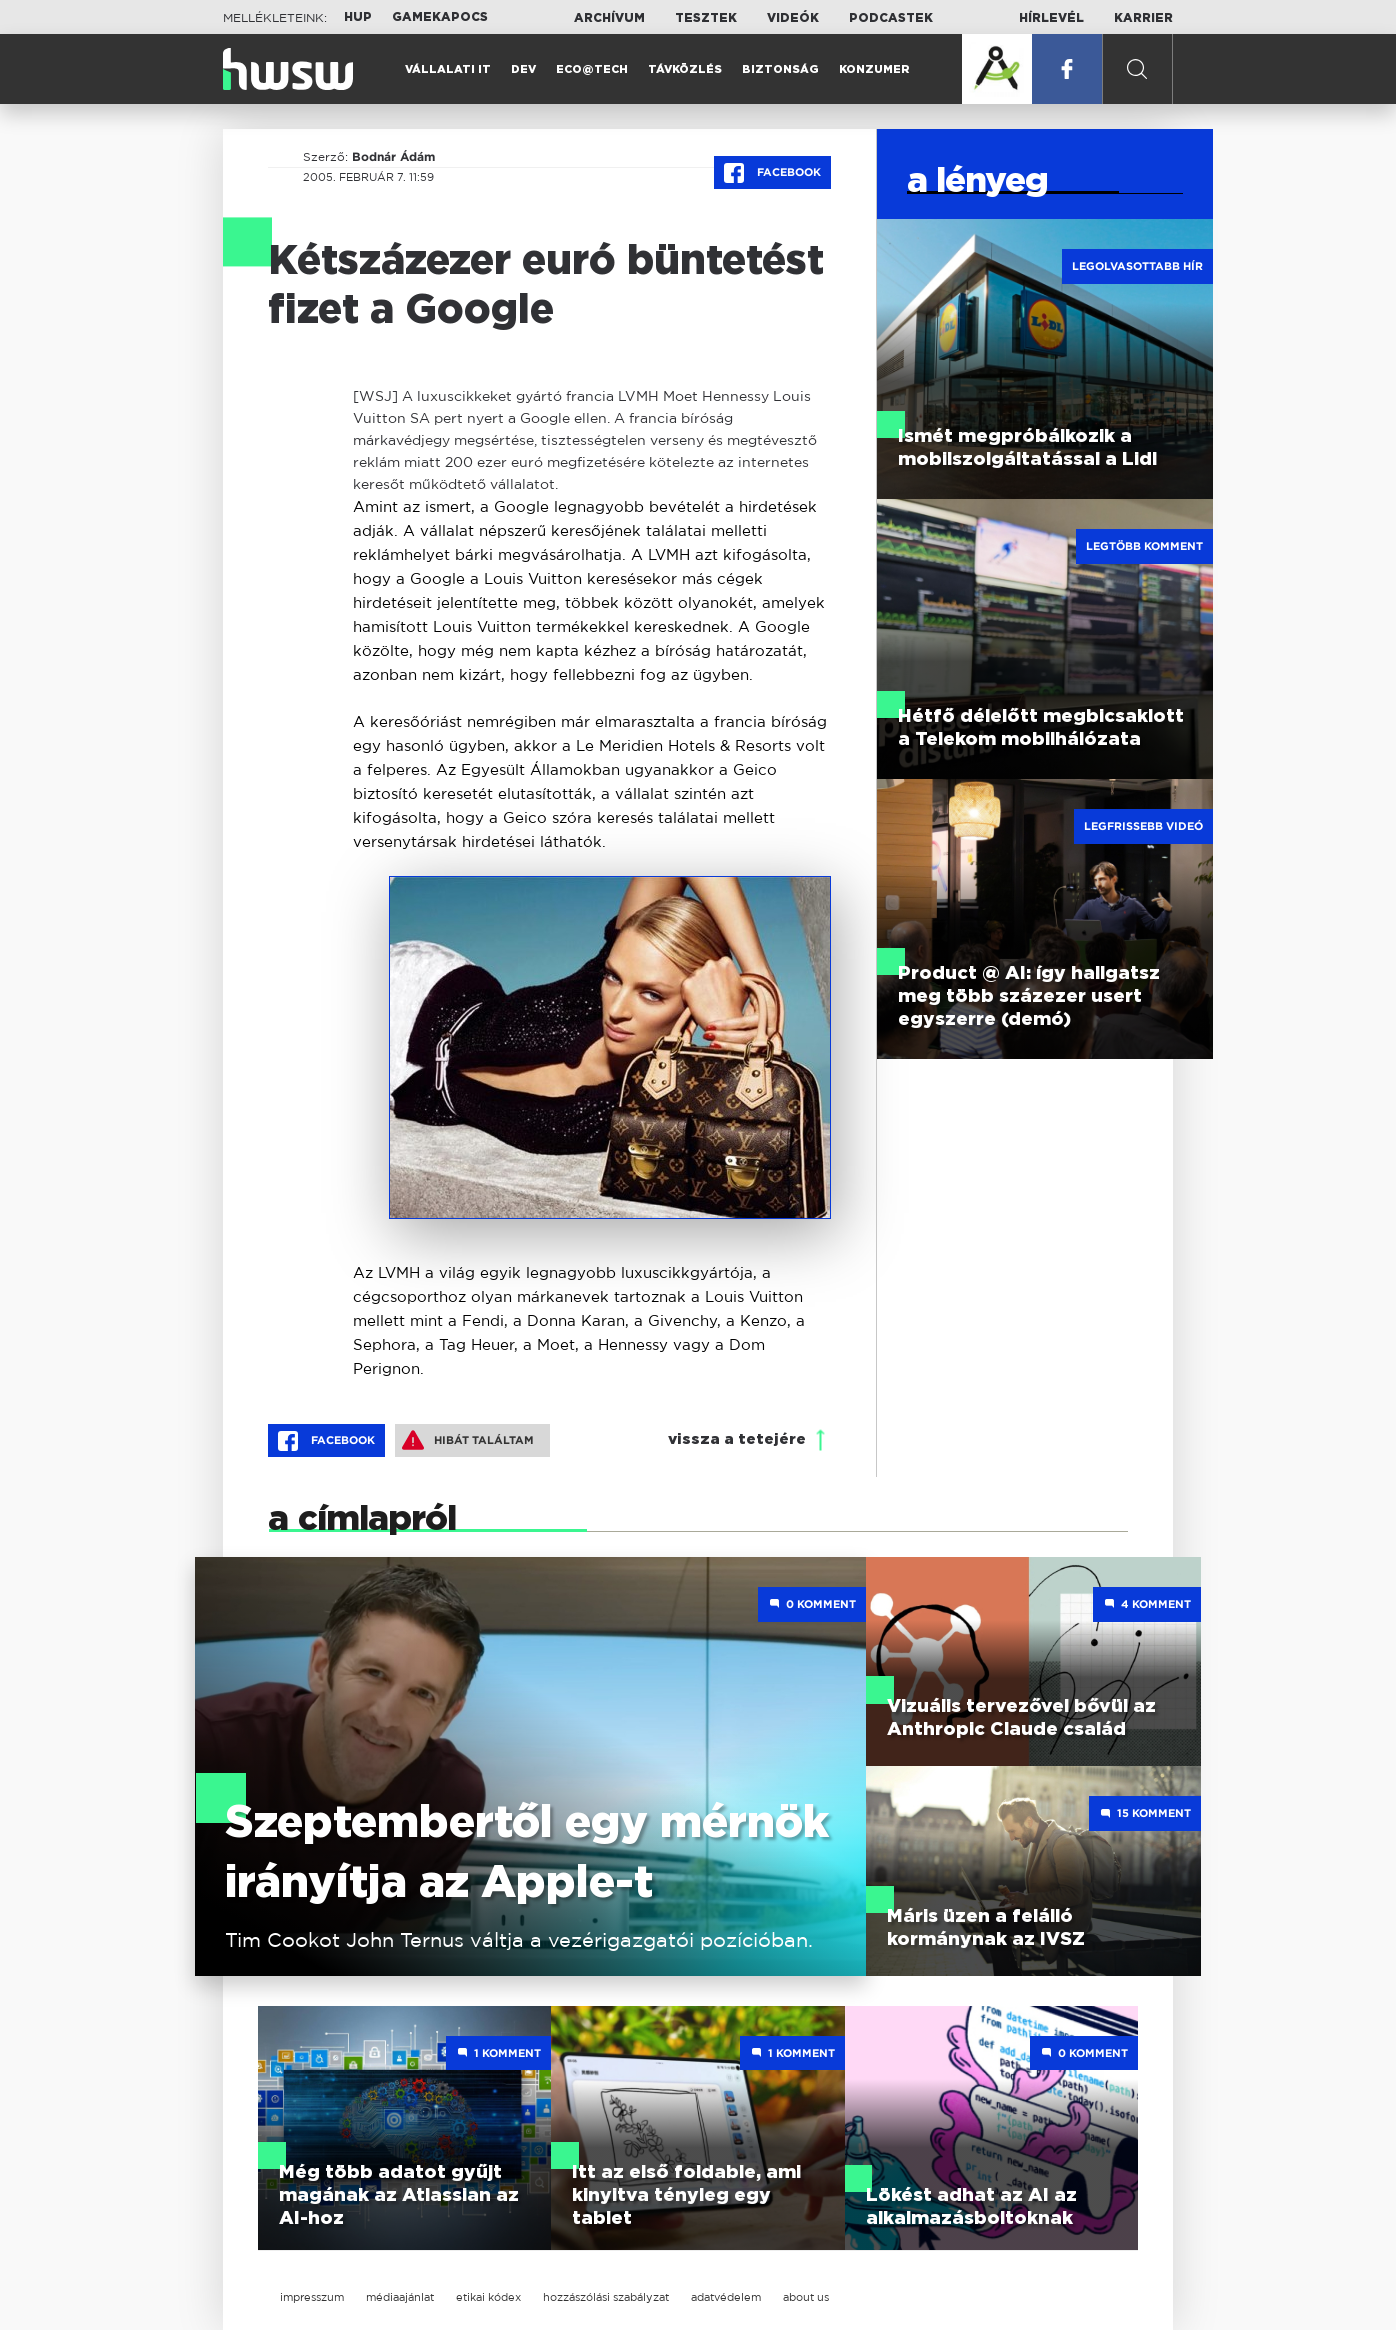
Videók (793, 18)
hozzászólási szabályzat (606, 2297)
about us (806, 2297)
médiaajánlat (400, 2297)
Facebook (772, 173)
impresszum (312, 2297)
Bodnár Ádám (393, 157)
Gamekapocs (440, 17)
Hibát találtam (468, 1440)
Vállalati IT (448, 69)
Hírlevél (1051, 18)
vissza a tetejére (737, 1439)
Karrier (1143, 18)
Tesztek (706, 18)
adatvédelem (726, 2297)
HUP (358, 17)
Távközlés (685, 69)
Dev (523, 69)
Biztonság (780, 69)
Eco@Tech (592, 69)
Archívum (609, 18)
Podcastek (891, 18)
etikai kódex (488, 2297)
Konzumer (874, 69)
